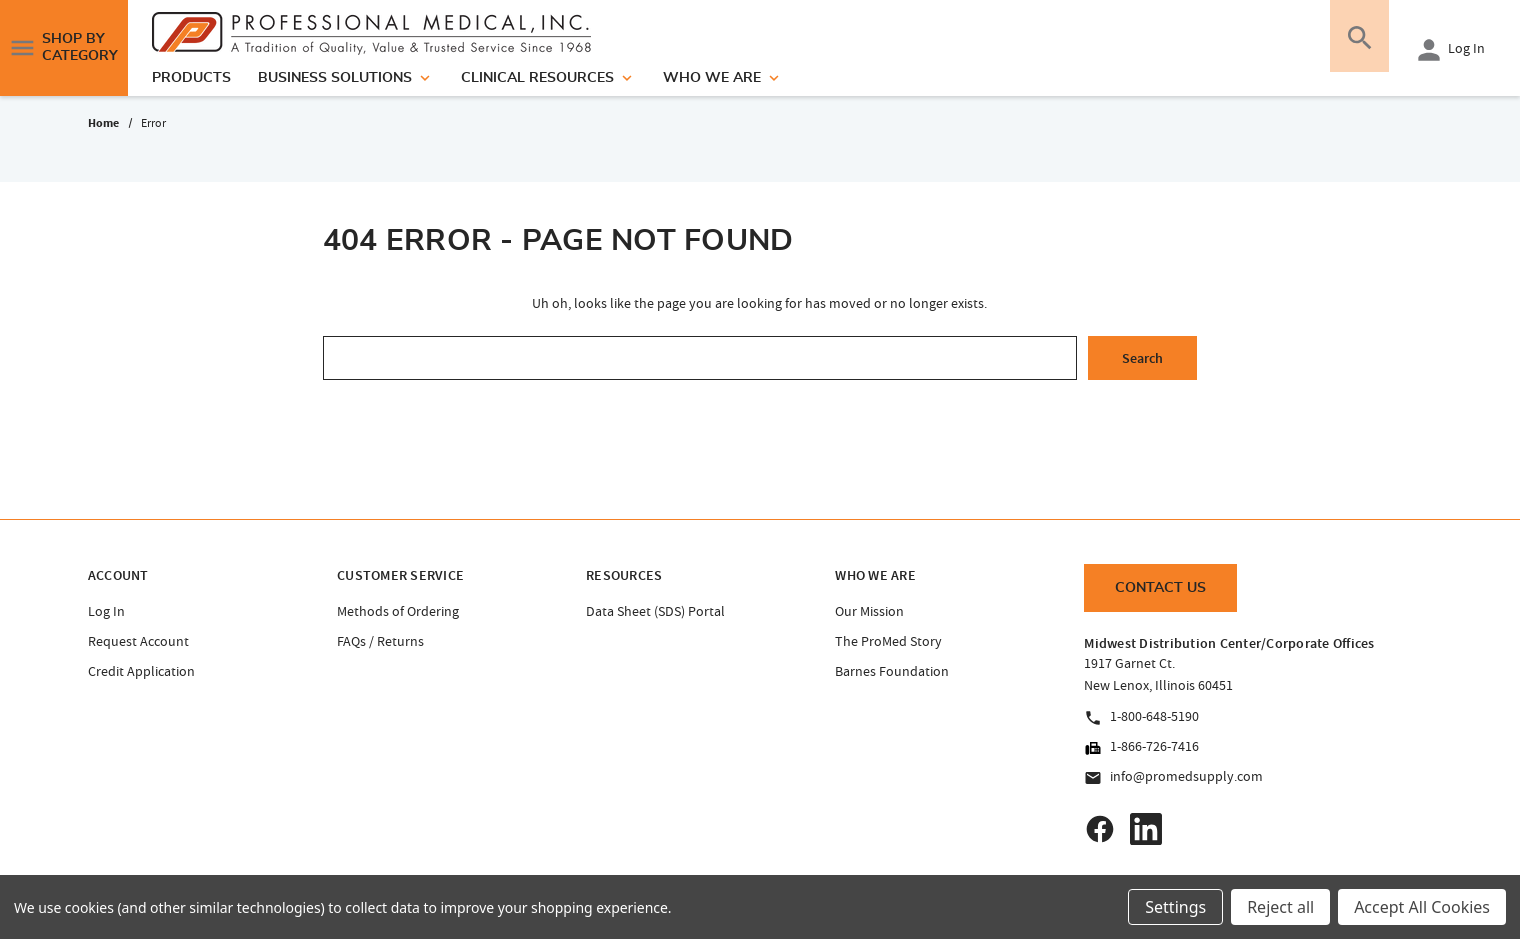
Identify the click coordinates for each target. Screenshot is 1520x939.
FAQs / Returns (380, 641)
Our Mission (869, 611)
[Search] (1353, 48)
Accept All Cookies (1422, 907)
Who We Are (723, 78)
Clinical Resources (548, 78)
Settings (1175, 907)
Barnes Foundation (892, 671)
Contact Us (1160, 588)
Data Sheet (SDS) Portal (655, 611)
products (191, 78)
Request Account (138, 641)
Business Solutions (346, 78)
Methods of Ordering (398, 611)
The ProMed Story (888, 641)
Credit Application (141, 671)
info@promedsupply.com (1173, 777)
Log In (1449, 50)
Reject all (1280, 907)
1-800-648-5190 (1141, 717)
